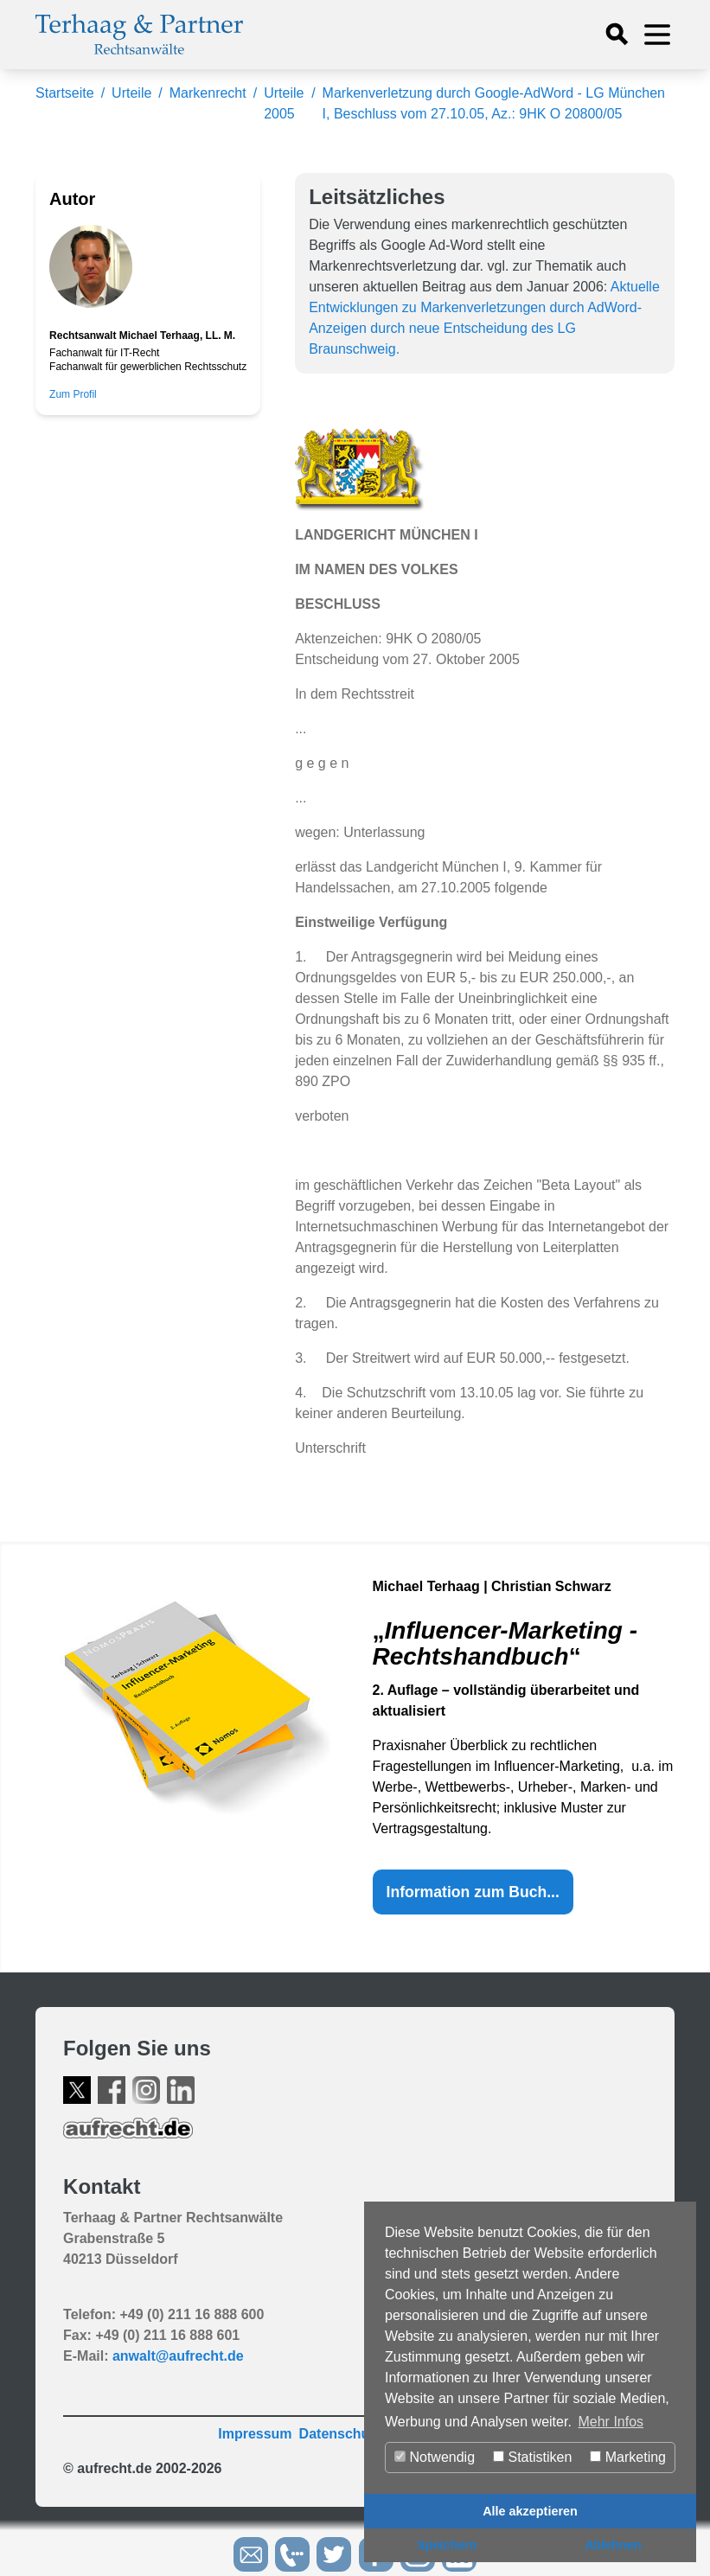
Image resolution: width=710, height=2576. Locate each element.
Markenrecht (208, 93)
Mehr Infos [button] (610, 2421)
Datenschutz (340, 2433)
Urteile (131, 93)
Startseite (64, 93)
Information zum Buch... (473, 1892)
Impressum (254, 2433)
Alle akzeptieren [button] (530, 2511)
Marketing (628, 2457)
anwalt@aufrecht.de (178, 2356)
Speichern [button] (447, 2545)
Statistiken (532, 2457)
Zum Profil (73, 394)
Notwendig (434, 2457)
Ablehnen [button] (613, 2545)
